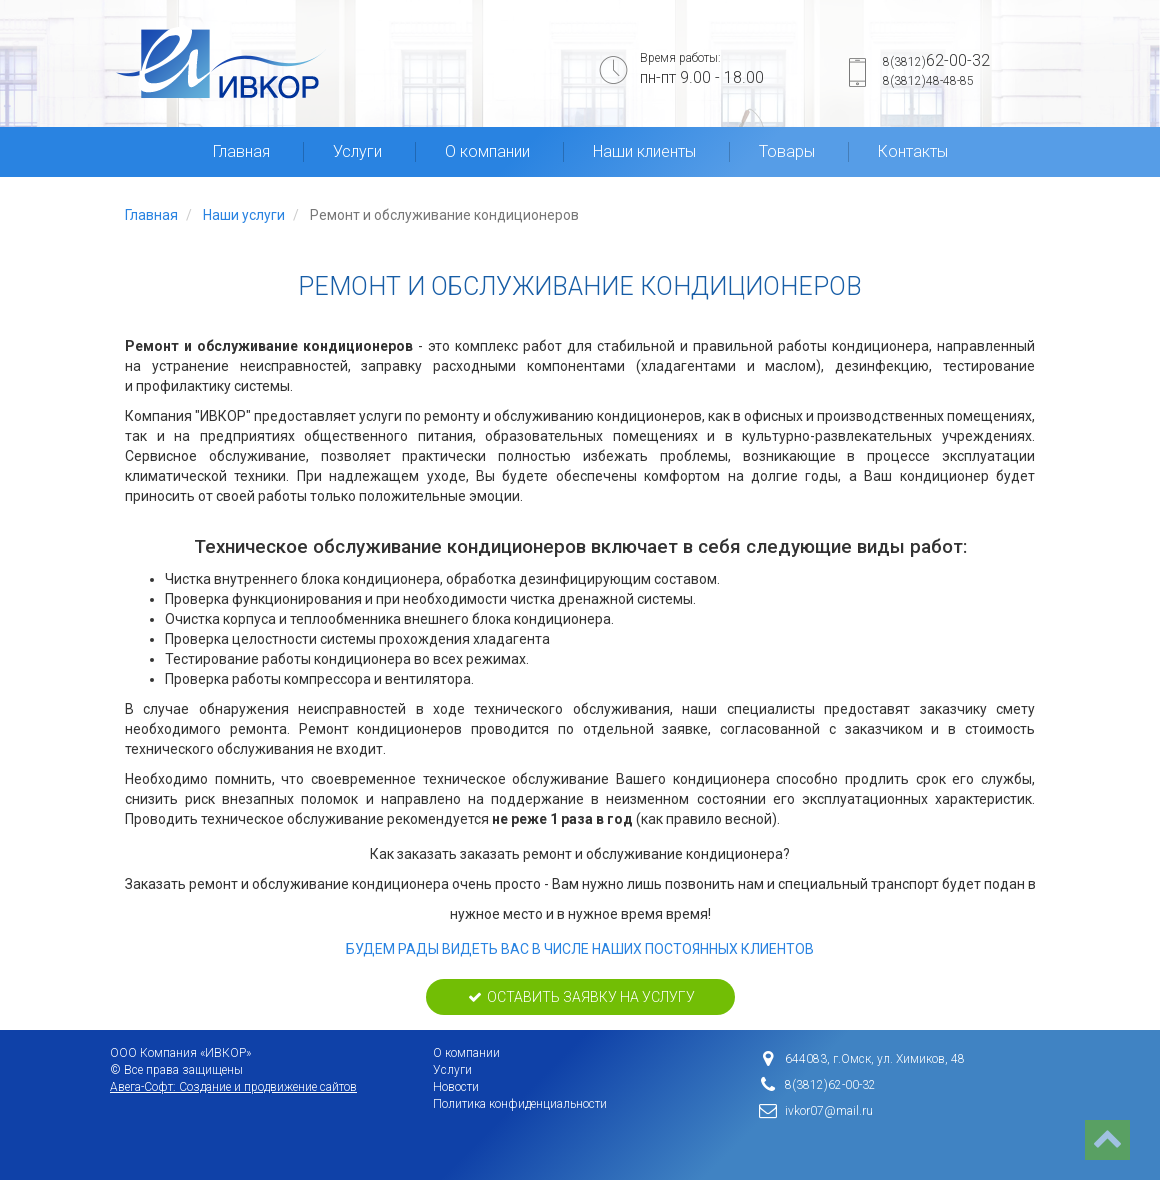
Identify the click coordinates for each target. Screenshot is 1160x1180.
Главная (241, 151)
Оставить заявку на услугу (580, 997)
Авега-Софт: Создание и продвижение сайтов (233, 1087)
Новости (456, 1087)
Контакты (913, 151)
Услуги (357, 151)
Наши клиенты (644, 151)
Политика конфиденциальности (520, 1104)
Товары (787, 151)
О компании (487, 151)
